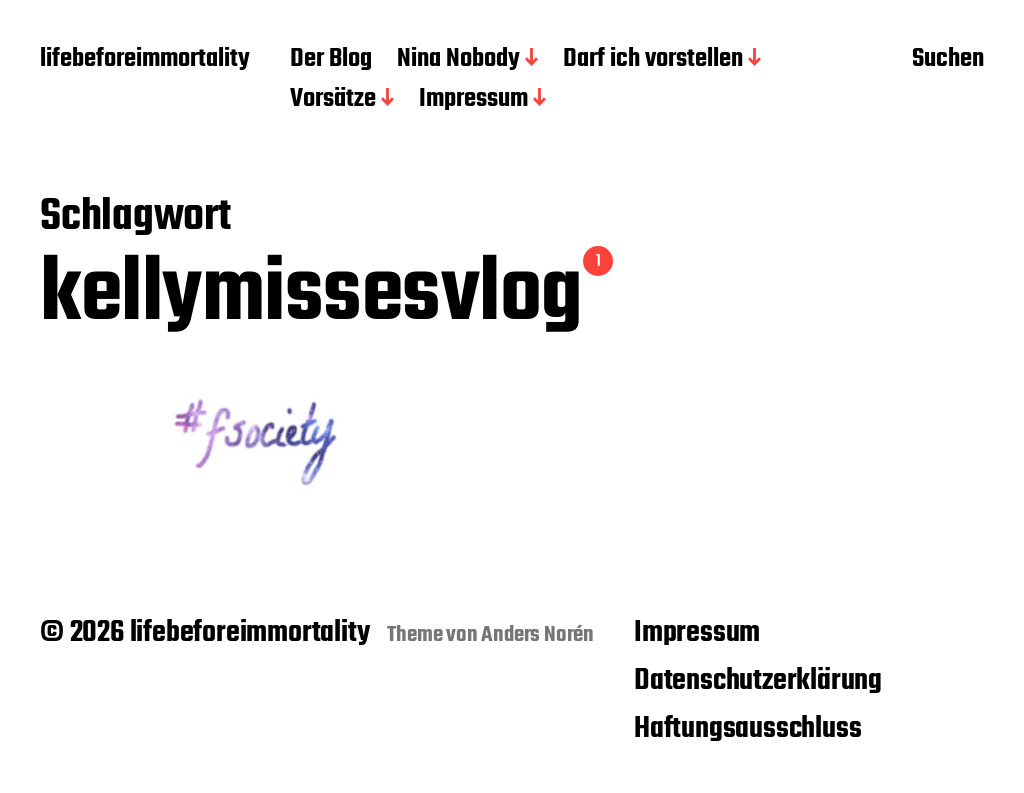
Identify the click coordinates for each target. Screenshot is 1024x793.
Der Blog (331, 60)
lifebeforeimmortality (145, 60)
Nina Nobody (458, 60)
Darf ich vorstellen (653, 60)
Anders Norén (537, 635)
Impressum (473, 100)
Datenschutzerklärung (758, 681)
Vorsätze (333, 100)
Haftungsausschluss (747, 729)
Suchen (948, 61)
